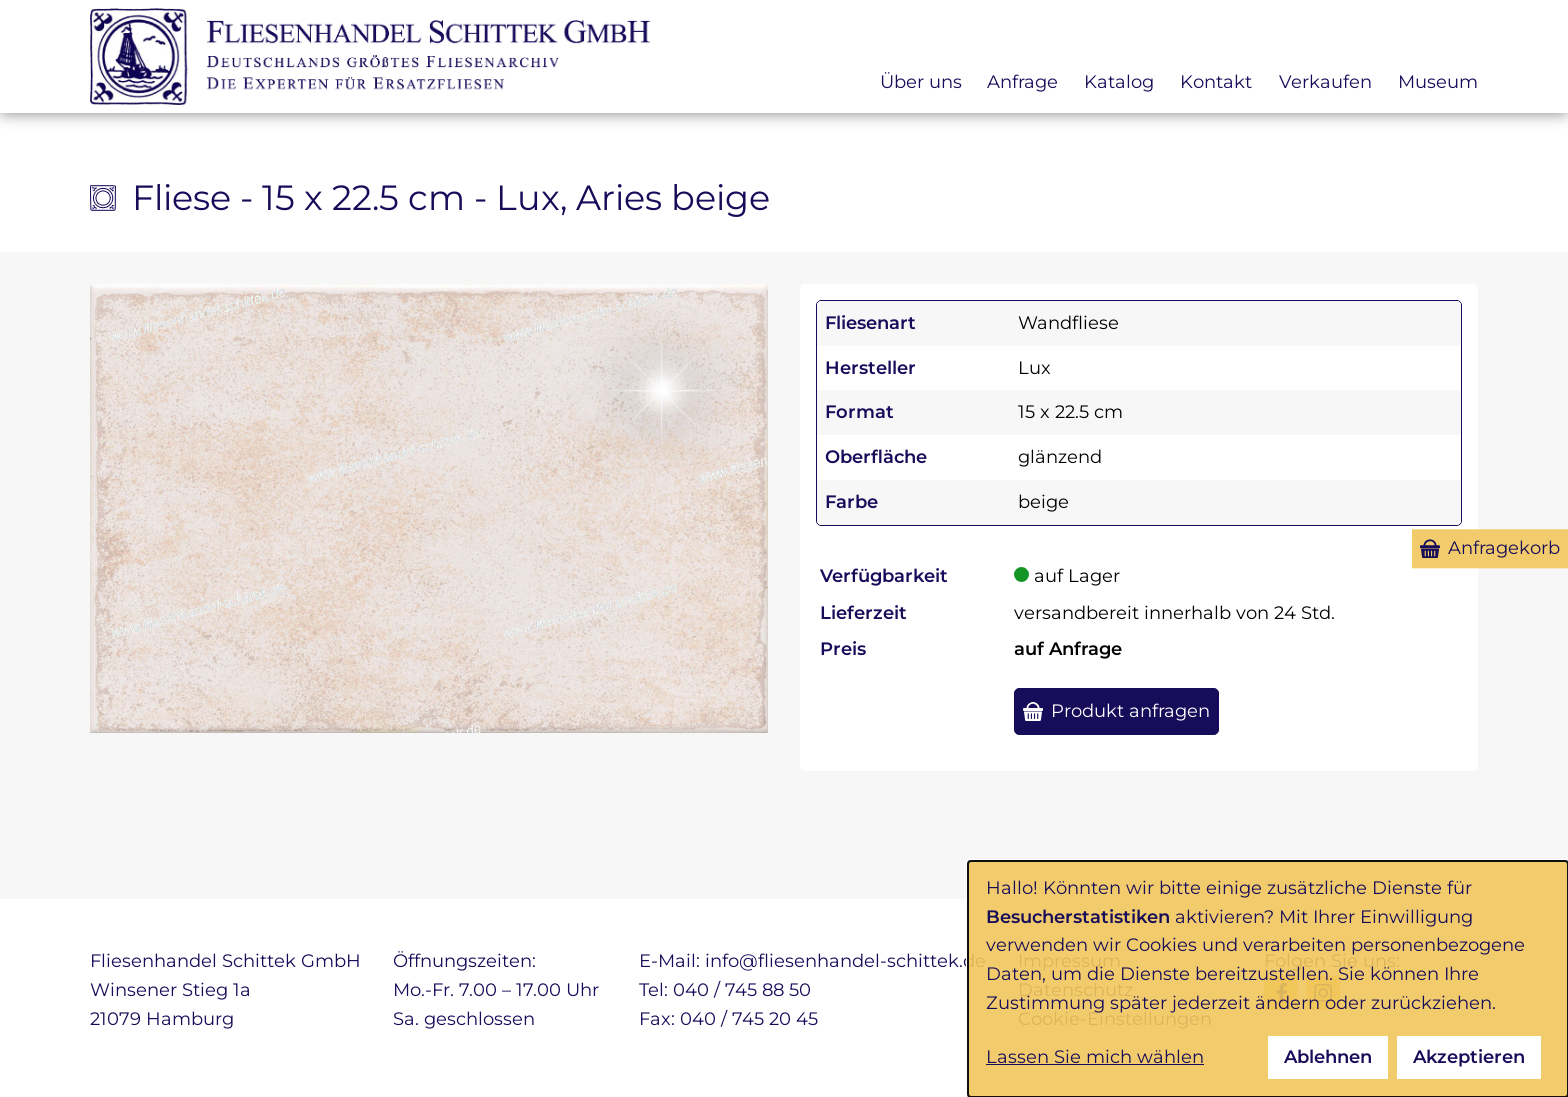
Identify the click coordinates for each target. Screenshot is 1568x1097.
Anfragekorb (1504, 548)
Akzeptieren (1469, 1057)
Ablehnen (1328, 1057)
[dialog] (1268, 979)
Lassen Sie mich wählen (1095, 1057)
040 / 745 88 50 (742, 990)
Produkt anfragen (1130, 711)
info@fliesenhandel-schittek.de (845, 961)
